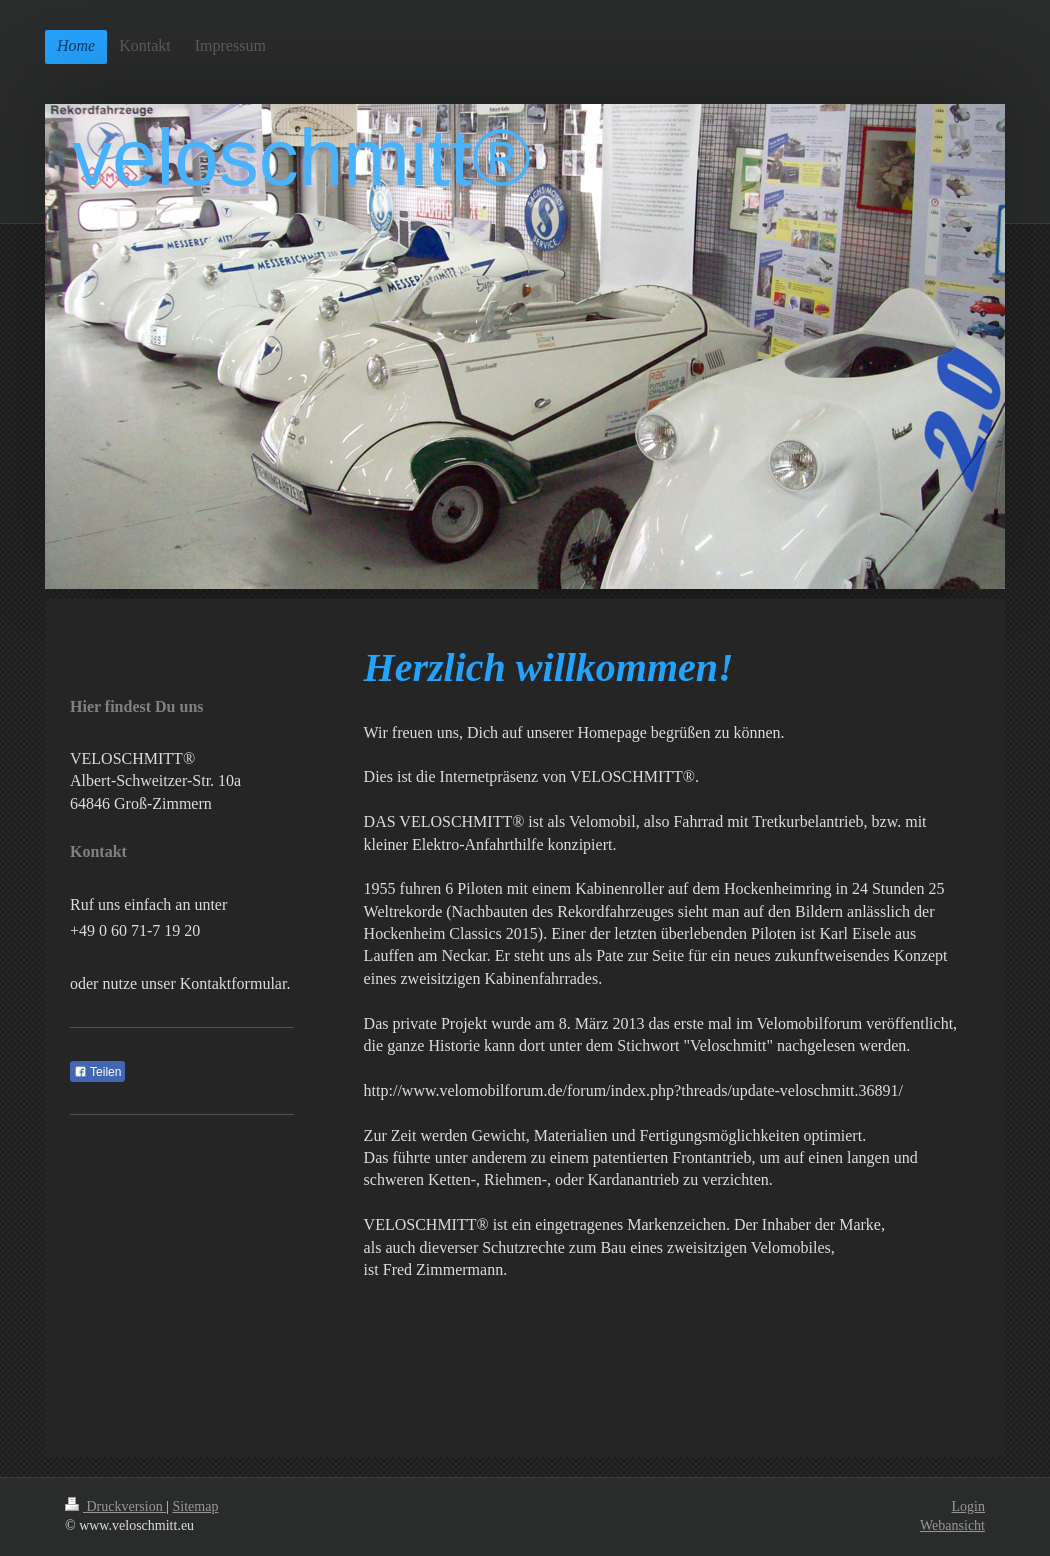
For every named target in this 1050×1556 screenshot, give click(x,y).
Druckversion (115, 1506)
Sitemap (196, 1506)
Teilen (97, 1072)
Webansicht (952, 1525)
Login (968, 1506)
